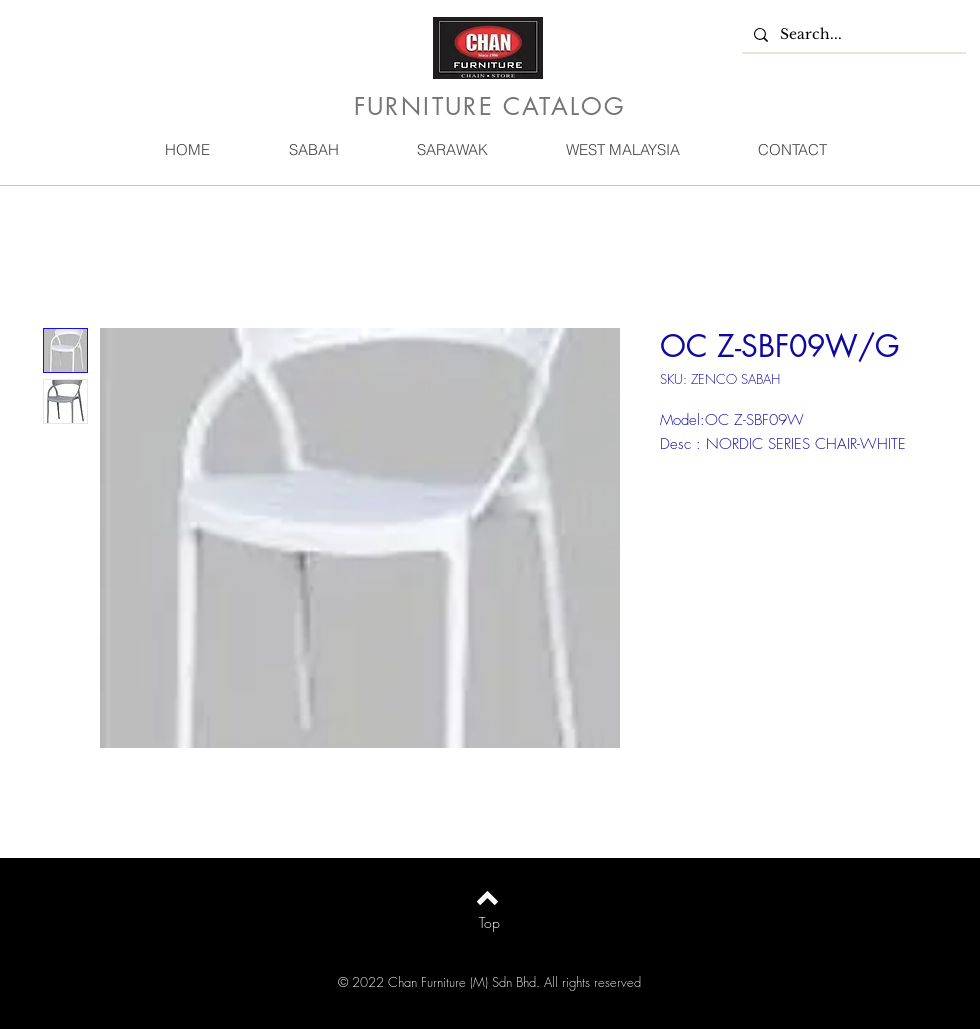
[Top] (489, 923)
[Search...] (852, 35)
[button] (313, 149)
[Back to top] (487, 898)
